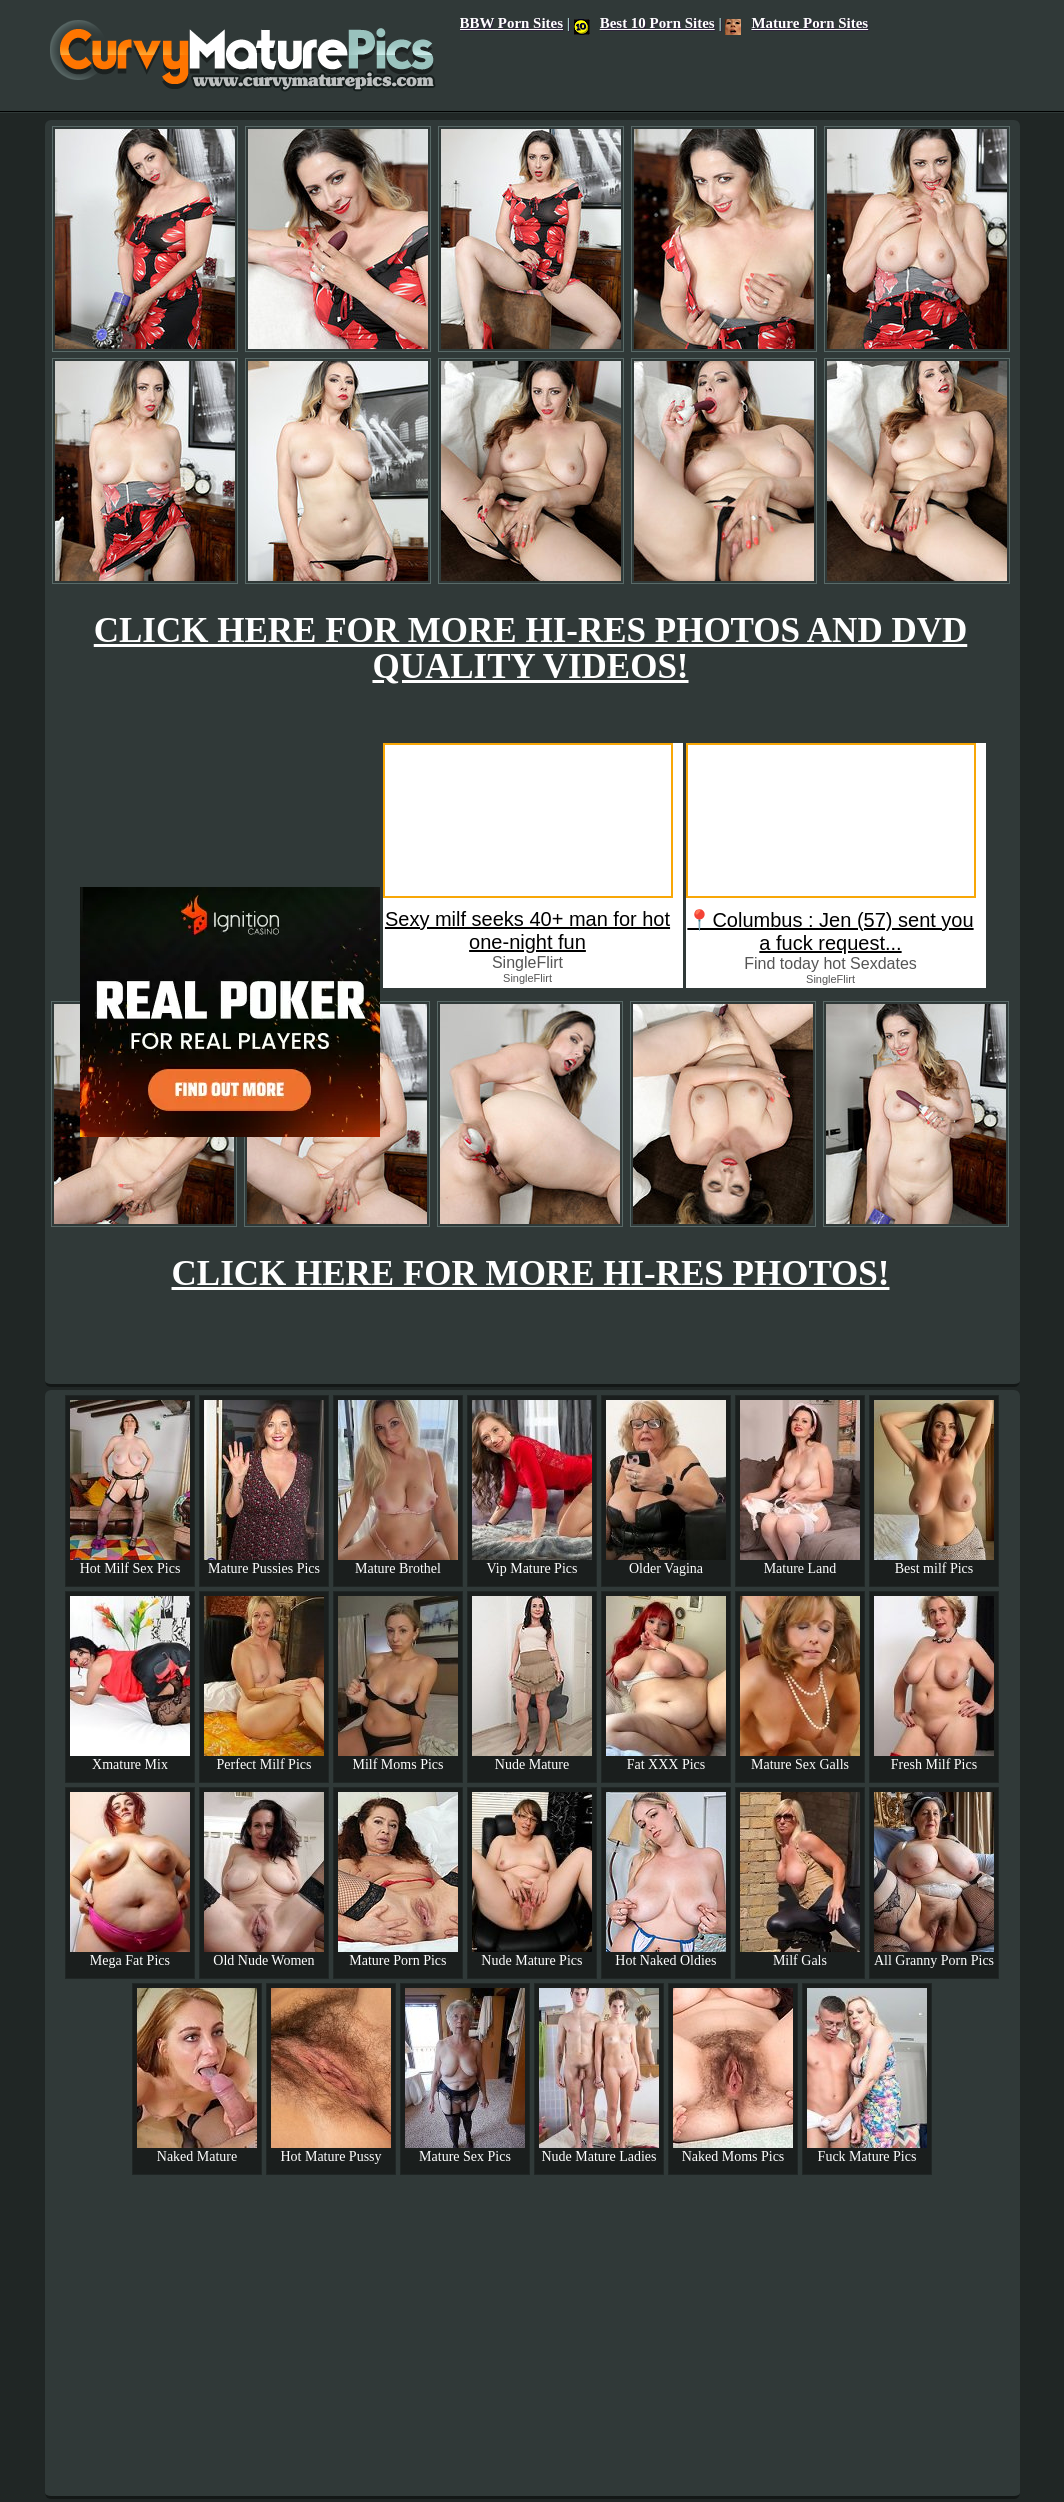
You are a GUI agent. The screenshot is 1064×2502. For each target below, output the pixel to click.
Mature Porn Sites (796, 23)
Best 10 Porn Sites (644, 23)
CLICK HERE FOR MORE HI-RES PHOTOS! (531, 1273)
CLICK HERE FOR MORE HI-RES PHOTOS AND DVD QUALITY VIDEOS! (530, 648)
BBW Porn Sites (511, 23)
